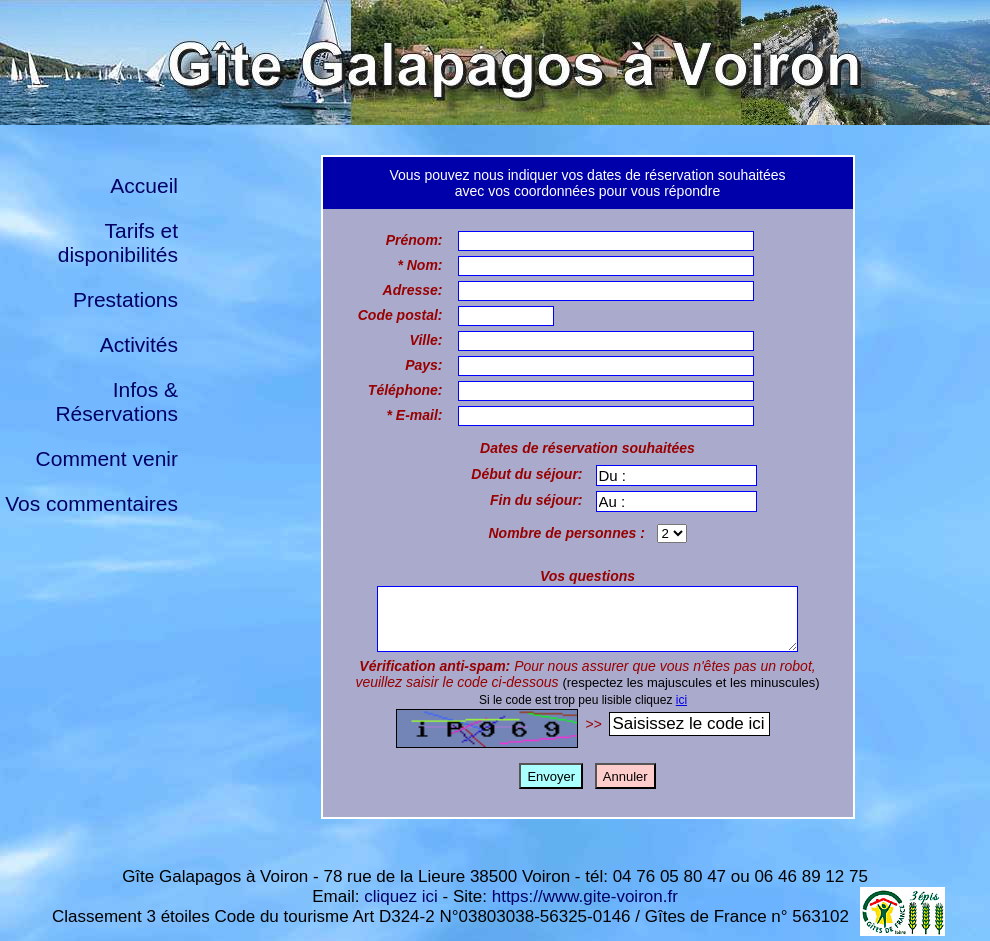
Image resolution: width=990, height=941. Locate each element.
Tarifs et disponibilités (118, 242)
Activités (139, 344)
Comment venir (107, 458)
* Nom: (419, 265)
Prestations (125, 299)
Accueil (144, 185)
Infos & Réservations (116, 401)
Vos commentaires (91, 503)
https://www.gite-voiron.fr (585, 896)
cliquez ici (401, 896)
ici (681, 712)
